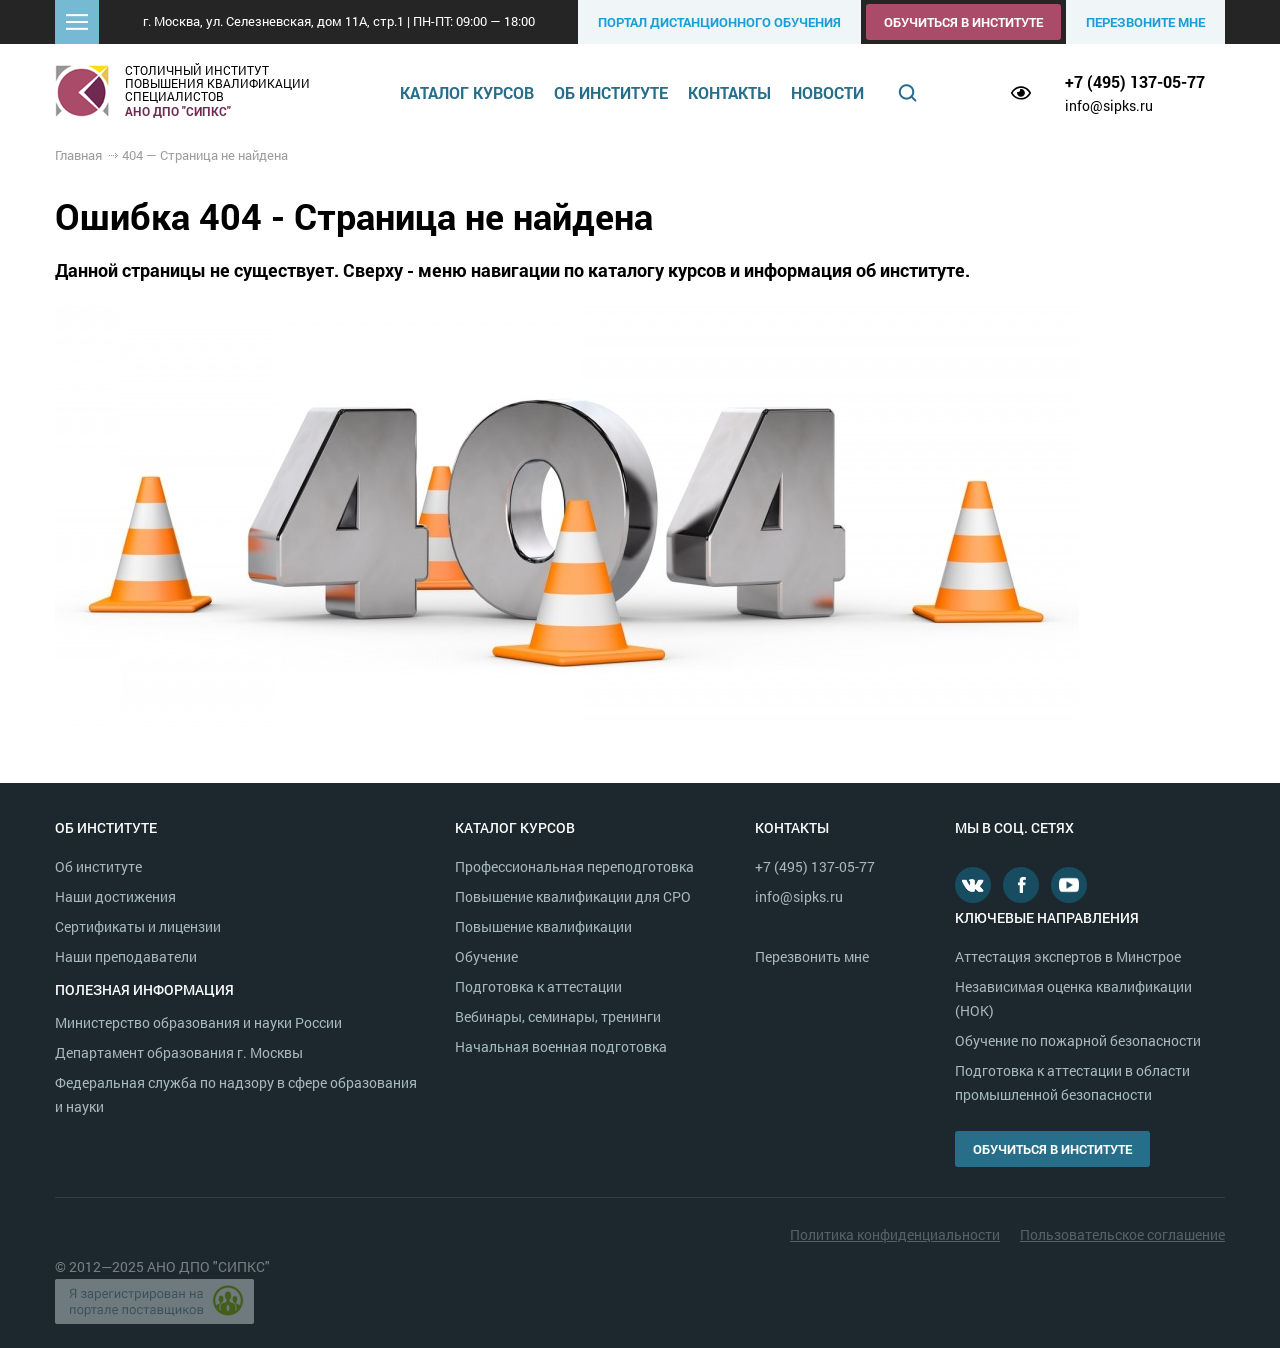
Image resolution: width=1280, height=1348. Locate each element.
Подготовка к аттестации (538, 986)
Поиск (908, 93)
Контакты (729, 92)
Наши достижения (115, 896)
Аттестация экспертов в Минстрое (1068, 956)
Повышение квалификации (543, 926)
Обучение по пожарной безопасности (1078, 1040)
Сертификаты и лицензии (138, 926)
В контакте (973, 885)
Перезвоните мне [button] (1145, 22)
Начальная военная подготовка (561, 1046)
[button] (77, 22)
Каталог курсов (467, 92)
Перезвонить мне (812, 956)
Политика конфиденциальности (895, 1234)
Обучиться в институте (963, 22)
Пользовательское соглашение (1122, 1234)
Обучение (486, 956)
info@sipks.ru (1109, 105)
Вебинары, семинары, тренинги (558, 1016)
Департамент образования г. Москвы (179, 1052)
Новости (827, 92)
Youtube (1069, 885)
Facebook (1021, 885)
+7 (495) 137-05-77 (1135, 81)
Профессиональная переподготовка (574, 866)
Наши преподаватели (126, 956)
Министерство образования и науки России (198, 1022)
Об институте (611, 92)
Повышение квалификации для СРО (573, 896)
